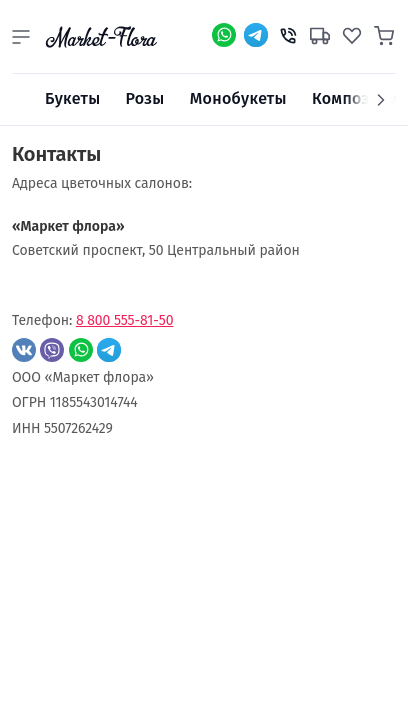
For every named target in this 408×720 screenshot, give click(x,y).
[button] (21, 37)
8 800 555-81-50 (124, 320)
